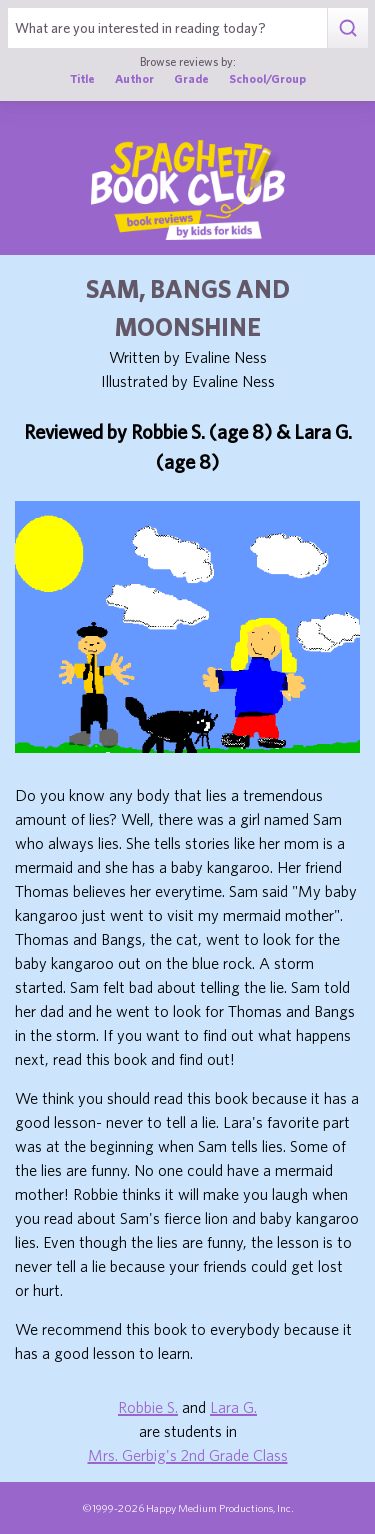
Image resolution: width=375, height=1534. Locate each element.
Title (82, 78)
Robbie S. (148, 1407)
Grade (191, 78)
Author (134, 78)
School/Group (267, 78)
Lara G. (233, 1407)
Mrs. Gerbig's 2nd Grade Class (188, 1455)
